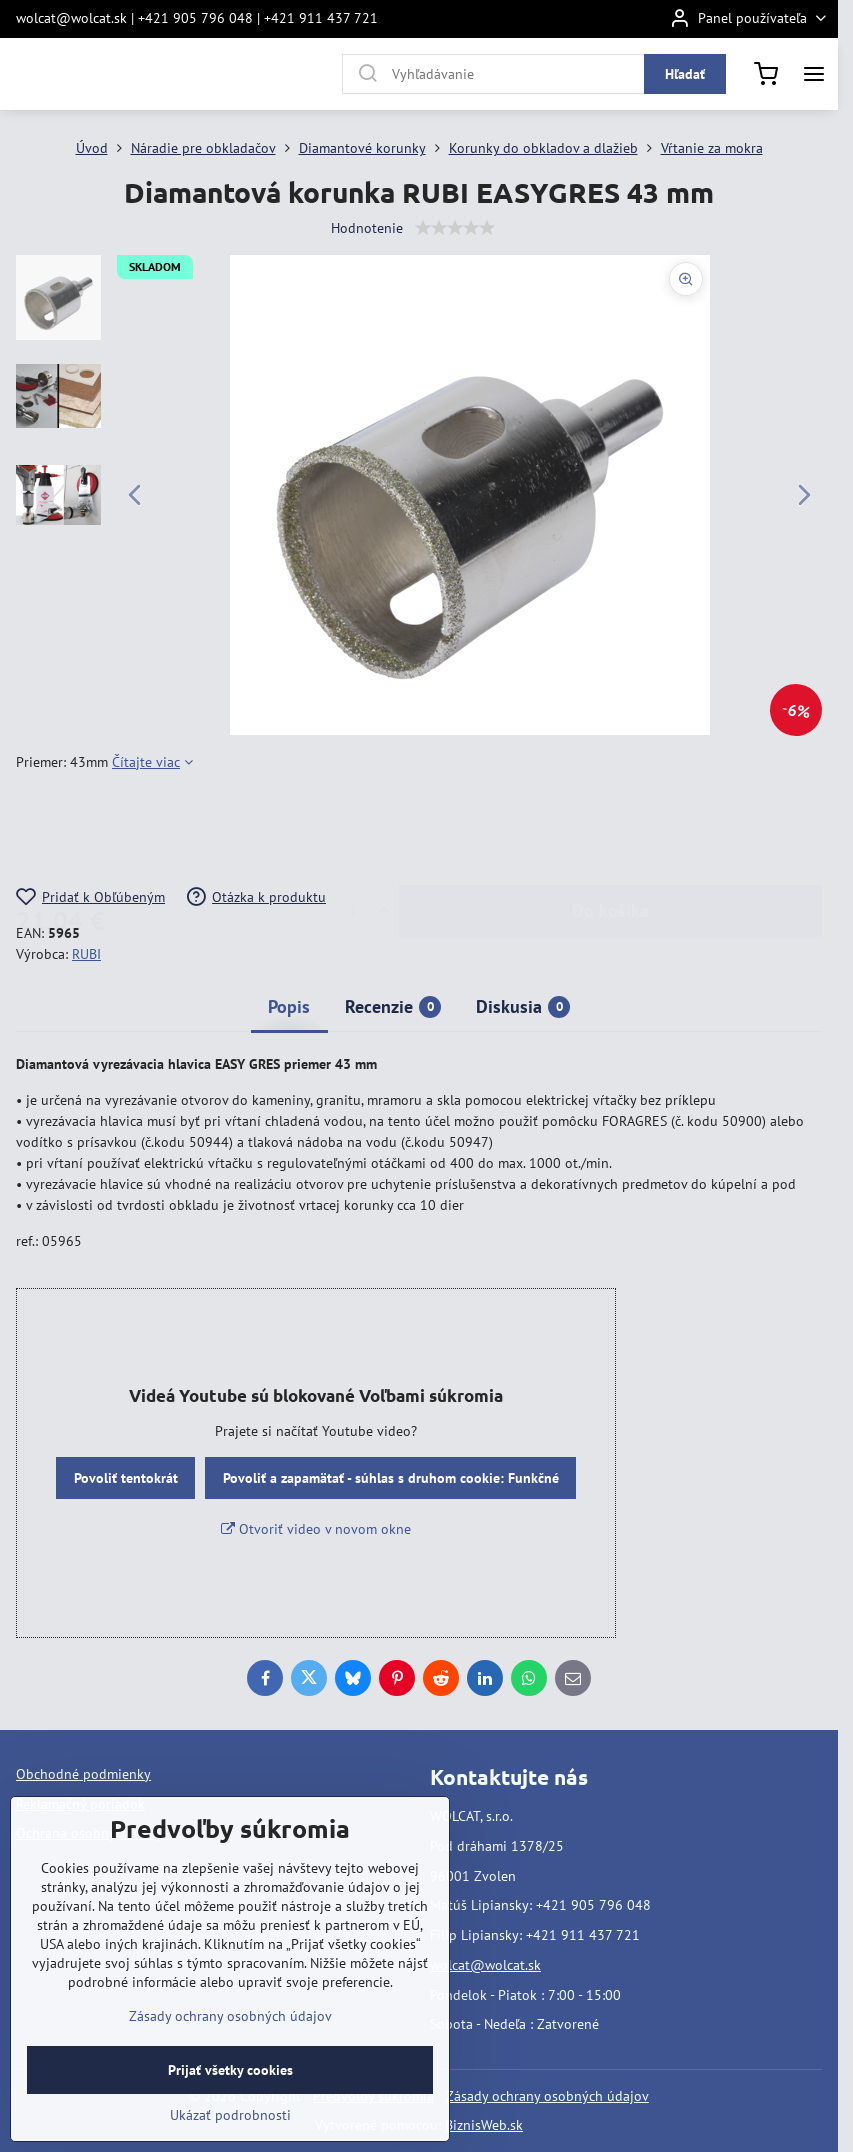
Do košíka (610, 829)
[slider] (455, 228)
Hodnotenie (367, 228)
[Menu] (814, 74)
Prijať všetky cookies (230, 2070)
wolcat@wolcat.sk (485, 1965)
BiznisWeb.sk (484, 2125)
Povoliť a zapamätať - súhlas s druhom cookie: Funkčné (391, 1478)
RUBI (86, 954)
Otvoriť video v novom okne (316, 1529)
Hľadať (685, 74)
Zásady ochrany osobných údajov (547, 2096)
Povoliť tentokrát (126, 1478)
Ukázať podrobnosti (230, 2115)
